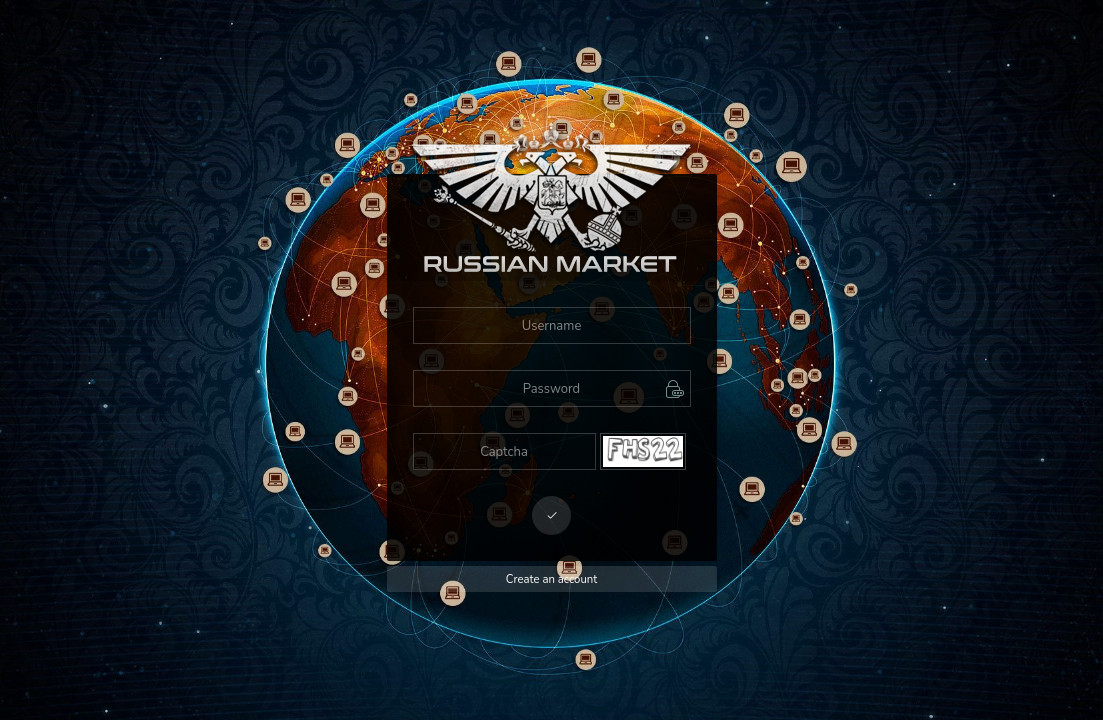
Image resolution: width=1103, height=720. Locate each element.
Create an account (551, 579)
